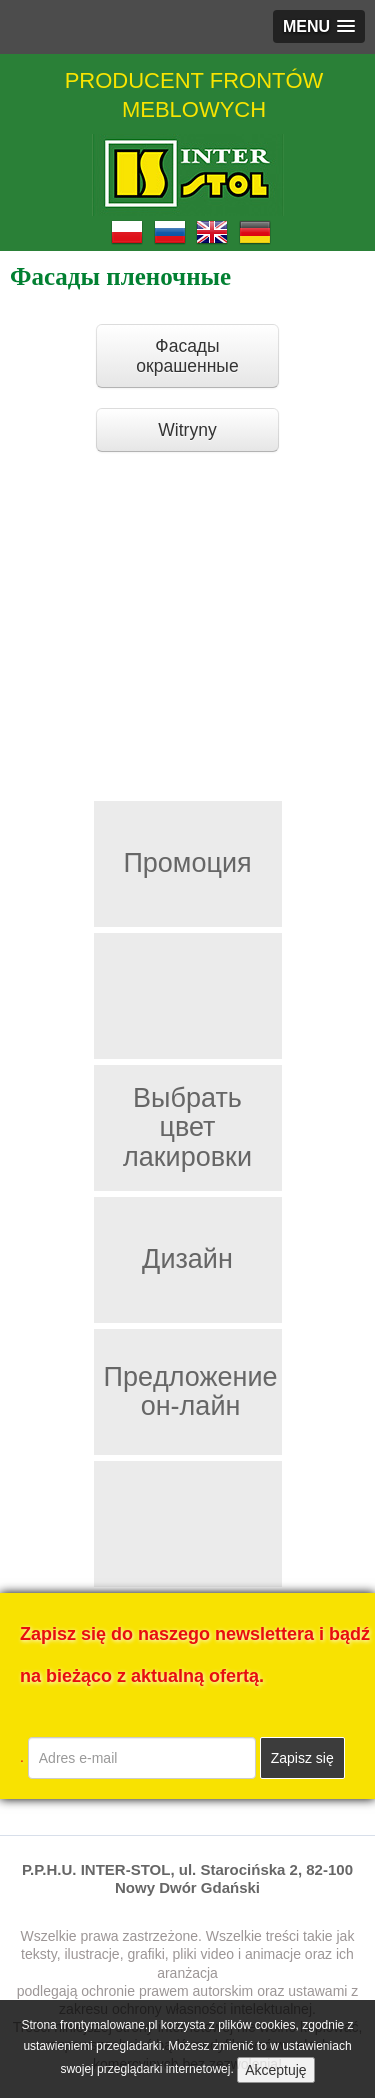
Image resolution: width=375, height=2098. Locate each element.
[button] (319, 26)
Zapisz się (302, 1758)
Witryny (187, 430)
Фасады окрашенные (187, 356)
